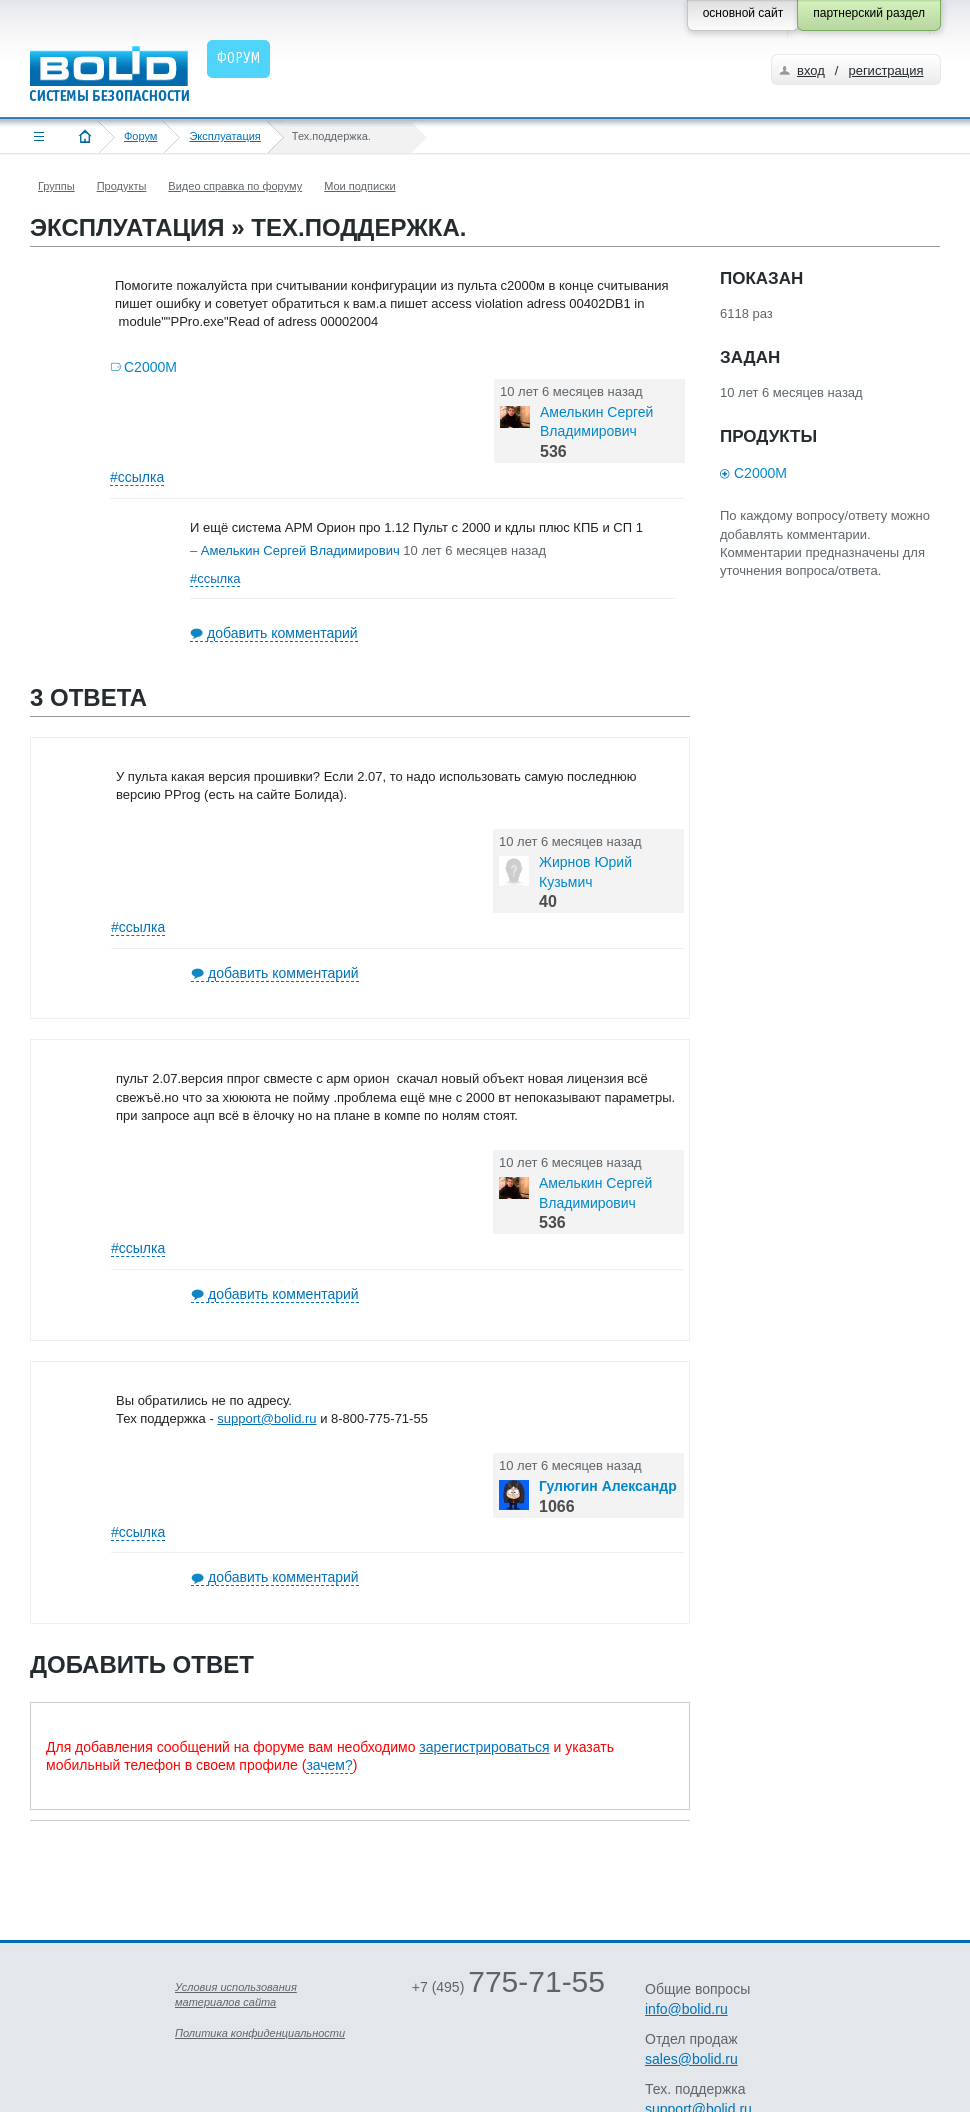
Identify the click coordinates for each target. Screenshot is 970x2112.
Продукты (122, 186)
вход (811, 70)
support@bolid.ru (266, 1418)
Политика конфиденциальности (260, 2033)
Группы (56, 186)
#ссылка (137, 477)
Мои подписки (359, 186)
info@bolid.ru (686, 2009)
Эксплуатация (224, 136)
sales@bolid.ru (691, 2059)
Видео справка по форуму (235, 186)
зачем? (329, 1765)
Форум (140, 136)
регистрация (885, 70)
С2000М (150, 367)
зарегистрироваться (484, 1747)
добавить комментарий (282, 633)
